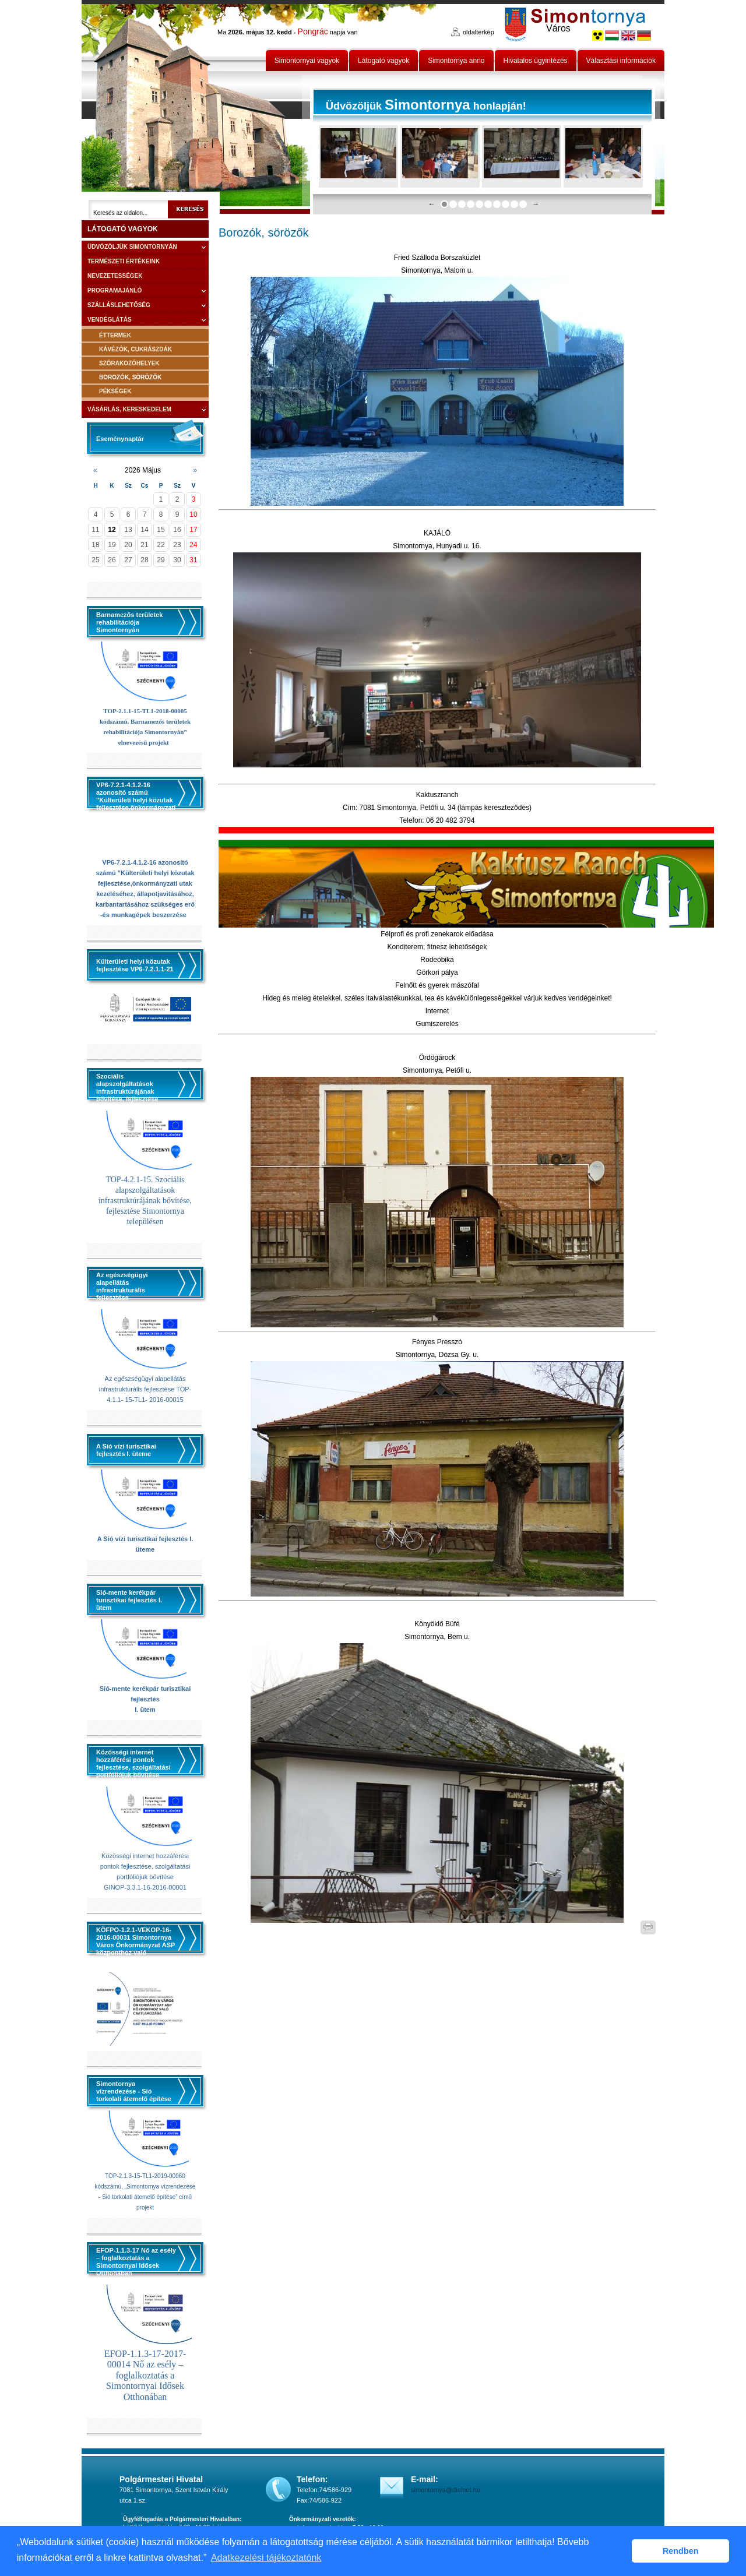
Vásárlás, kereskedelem (129, 409)
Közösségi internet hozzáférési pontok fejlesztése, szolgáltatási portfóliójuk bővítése (145, 1866)
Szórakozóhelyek (129, 363)
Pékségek (115, 391)
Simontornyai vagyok (307, 61)
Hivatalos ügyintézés (536, 61)
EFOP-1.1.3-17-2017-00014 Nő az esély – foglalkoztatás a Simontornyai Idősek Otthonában (145, 2375)
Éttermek (115, 335)
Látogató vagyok (383, 61)
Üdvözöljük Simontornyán (132, 247)
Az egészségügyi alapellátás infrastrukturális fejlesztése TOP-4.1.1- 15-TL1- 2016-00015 (145, 1389)
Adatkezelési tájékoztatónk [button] (266, 2558)
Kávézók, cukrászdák (135, 349)
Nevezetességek (114, 276)
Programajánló (114, 290)
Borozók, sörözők (130, 377)
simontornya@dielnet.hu (445, 2489)
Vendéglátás (109, 319)
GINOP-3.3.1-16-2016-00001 (145, 1887)
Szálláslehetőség (118, 305)
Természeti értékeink (123, 261)
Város (558, 28)
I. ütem (145, 1709)
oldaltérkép (478, 32)
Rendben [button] (681, 2551)
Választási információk (621, 61)
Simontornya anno (456, 61)
